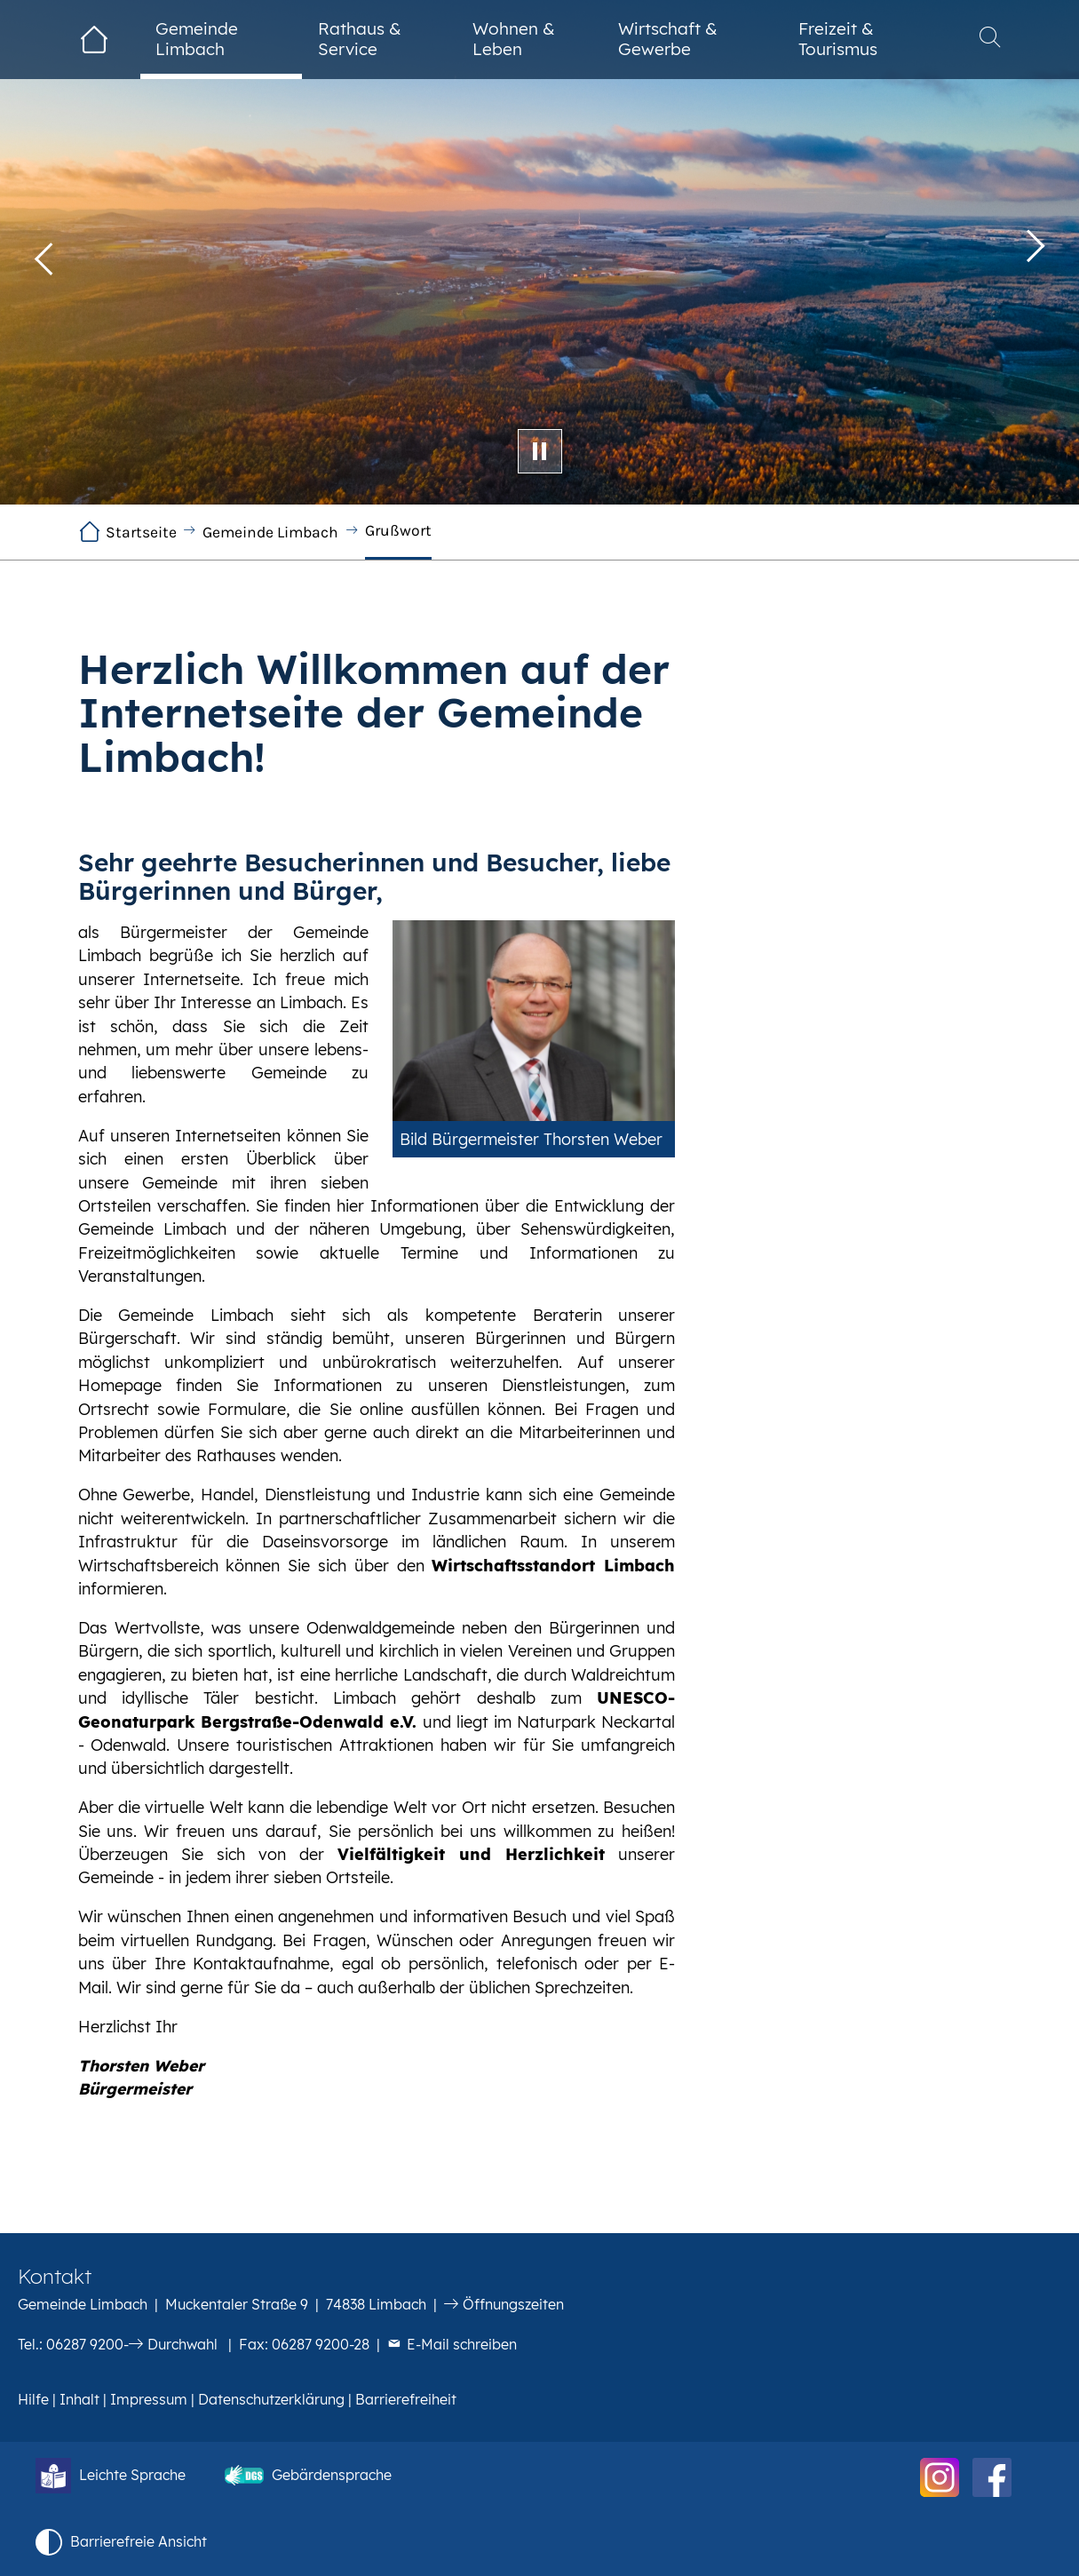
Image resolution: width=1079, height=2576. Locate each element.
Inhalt (79, 2399)
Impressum (148, 2399)
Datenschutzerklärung (271, 2399)
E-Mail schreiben (462, 2344)
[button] (44, 252)
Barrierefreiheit (405, 2399)
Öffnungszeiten (513, 2304)
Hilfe (33, 2399)
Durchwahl (182, 2344)
